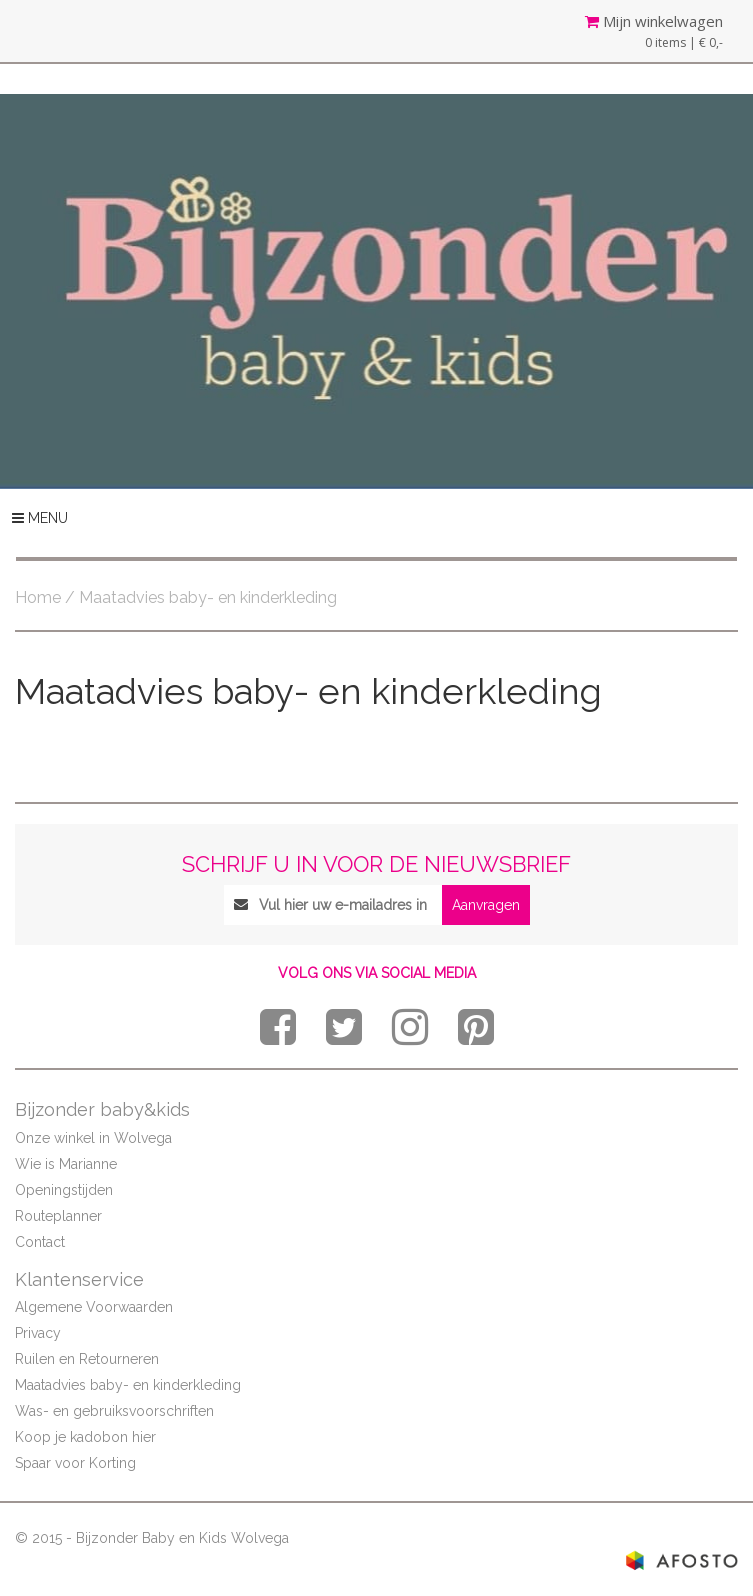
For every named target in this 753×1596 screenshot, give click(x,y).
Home (38, 597)
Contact (40, 1242)
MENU (40, 518)
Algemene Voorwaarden (94, 1307)
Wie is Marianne (66, 1164)
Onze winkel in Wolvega (93, 1138)
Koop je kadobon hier (85, 1437)
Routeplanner (58, 1216)
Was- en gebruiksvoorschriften (114, 1411)
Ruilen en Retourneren (87, 1359)
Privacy (38, 1333)
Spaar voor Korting (75, 1463)
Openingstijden (64, 1190)
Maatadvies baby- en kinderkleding (128, 1385)
